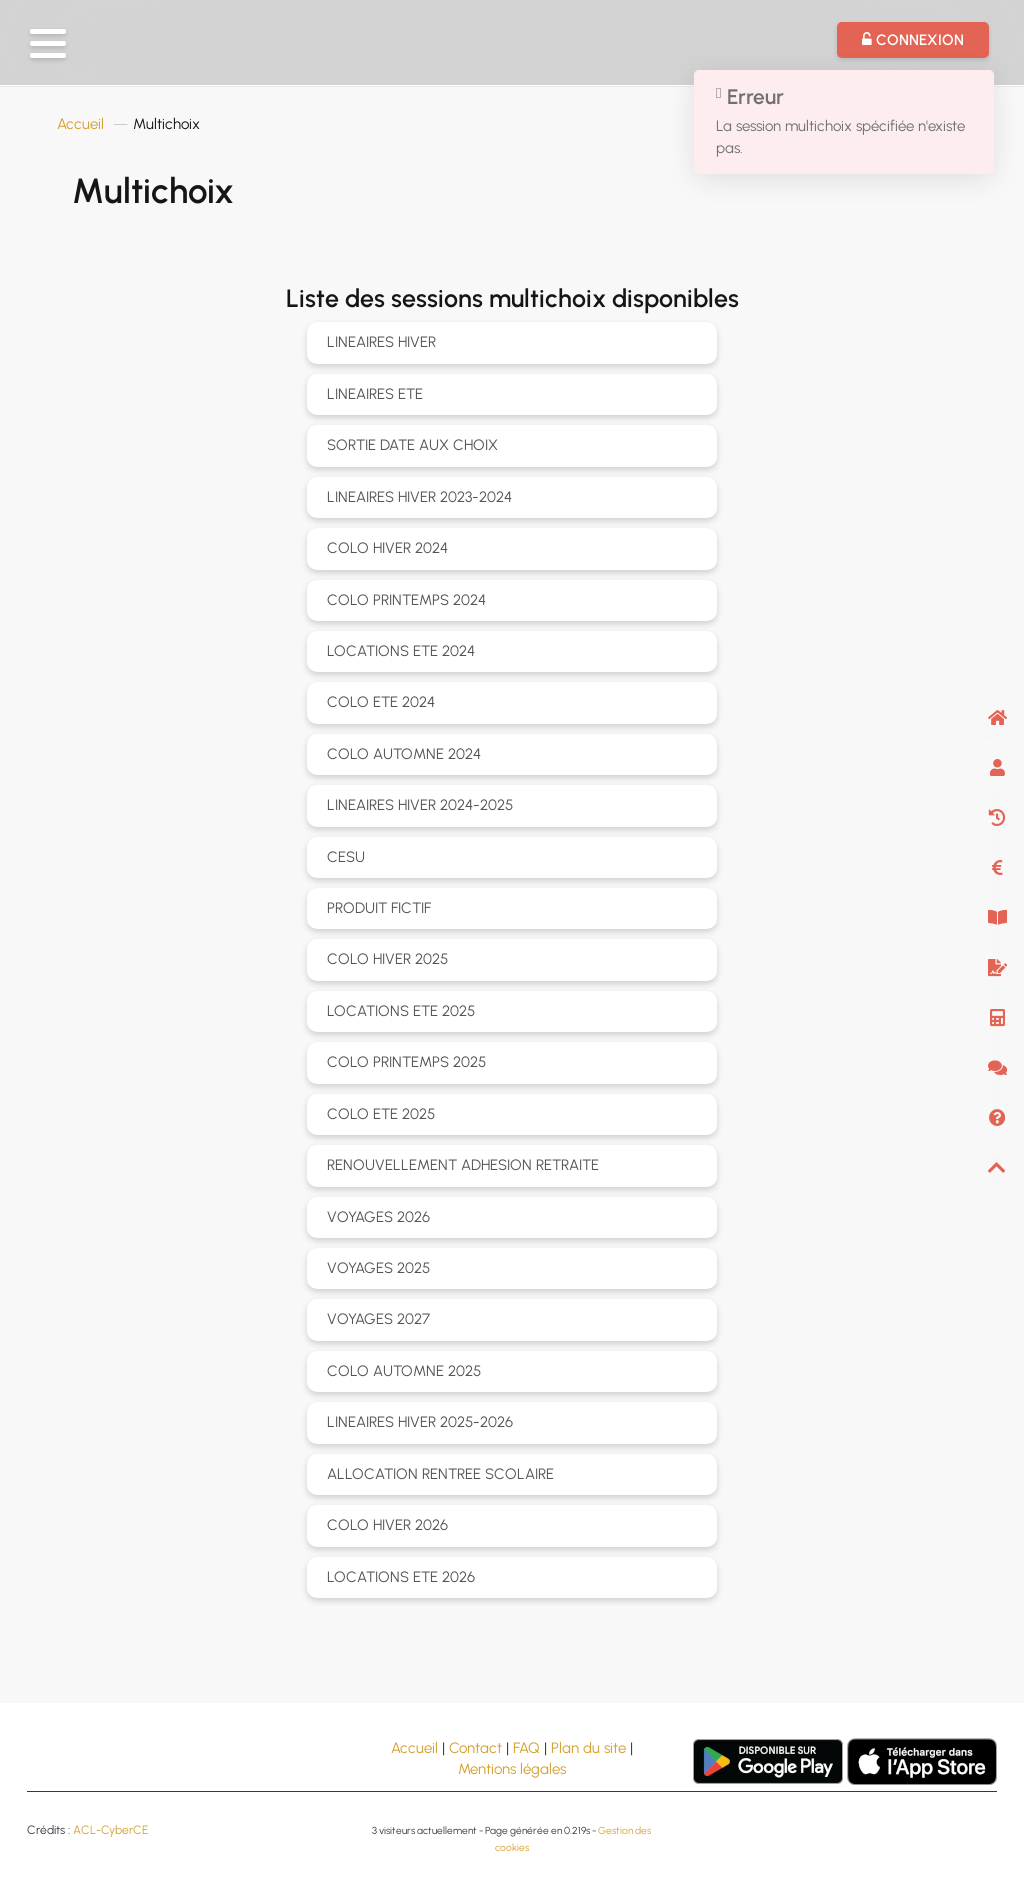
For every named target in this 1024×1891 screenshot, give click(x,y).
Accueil (80, 124)
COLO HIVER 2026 (387, 1525)
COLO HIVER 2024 (387, 548)
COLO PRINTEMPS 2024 (406, 600)
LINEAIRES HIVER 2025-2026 (420, 1422)
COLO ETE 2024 (381, 702)
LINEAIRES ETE (375, 394)
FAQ (526, 1748)
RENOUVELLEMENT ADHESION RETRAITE (463, 1165)
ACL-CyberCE (110, 1830)
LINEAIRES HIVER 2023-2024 (419, 497)
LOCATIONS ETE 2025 (401, 1011)
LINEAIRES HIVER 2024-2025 (420, 805)
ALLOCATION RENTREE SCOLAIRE (440, 1474)
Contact (475, 1748)
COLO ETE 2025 (381, 1114)
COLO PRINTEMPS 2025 (406, 1062)
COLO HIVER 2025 (387, 959)
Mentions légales (512, 1769)
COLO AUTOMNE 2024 (404, 754)
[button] (48, 43)
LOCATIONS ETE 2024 (401, 651)
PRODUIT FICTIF (379, 908)
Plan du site (588, 1748)
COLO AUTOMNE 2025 (404, 1371)
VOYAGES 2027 (378, 1319)
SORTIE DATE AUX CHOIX (412, 445)
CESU (346, 857)
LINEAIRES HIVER (381, 342)
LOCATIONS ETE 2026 (401, 1577)
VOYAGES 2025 (378, 1268)
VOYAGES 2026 (378, 1217)
